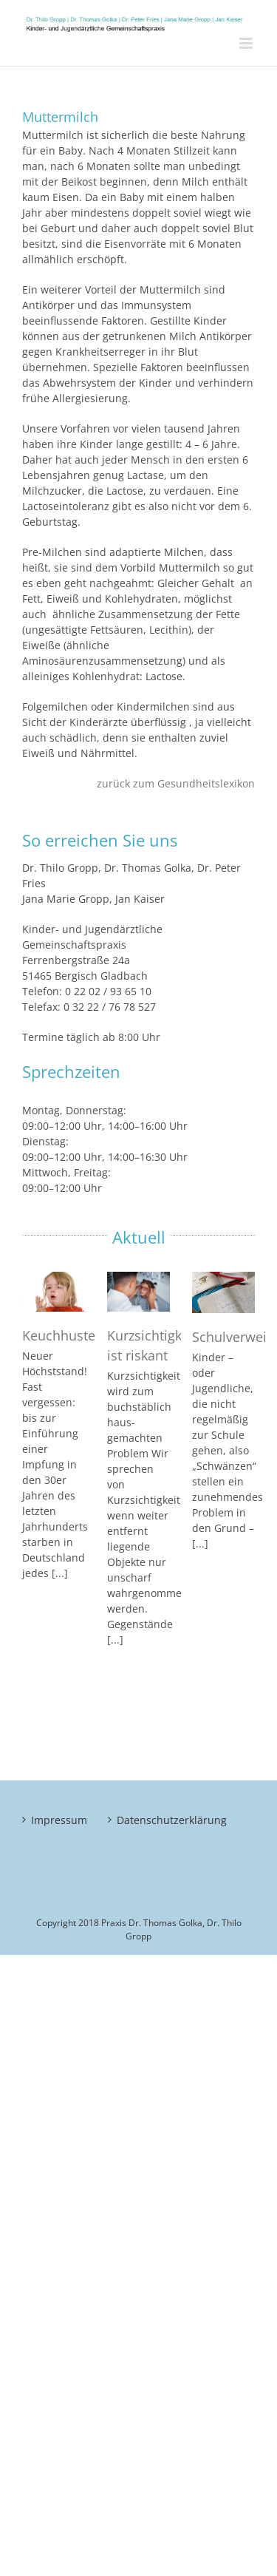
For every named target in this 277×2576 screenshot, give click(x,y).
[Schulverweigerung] (223, 1292)
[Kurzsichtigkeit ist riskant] (138, 1292)
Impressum (54, 1820)
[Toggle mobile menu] (247, 43)
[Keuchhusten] (53, 1292)
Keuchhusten (62, 1335)
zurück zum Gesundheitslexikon (176, 783)
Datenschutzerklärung (140, 1820)
